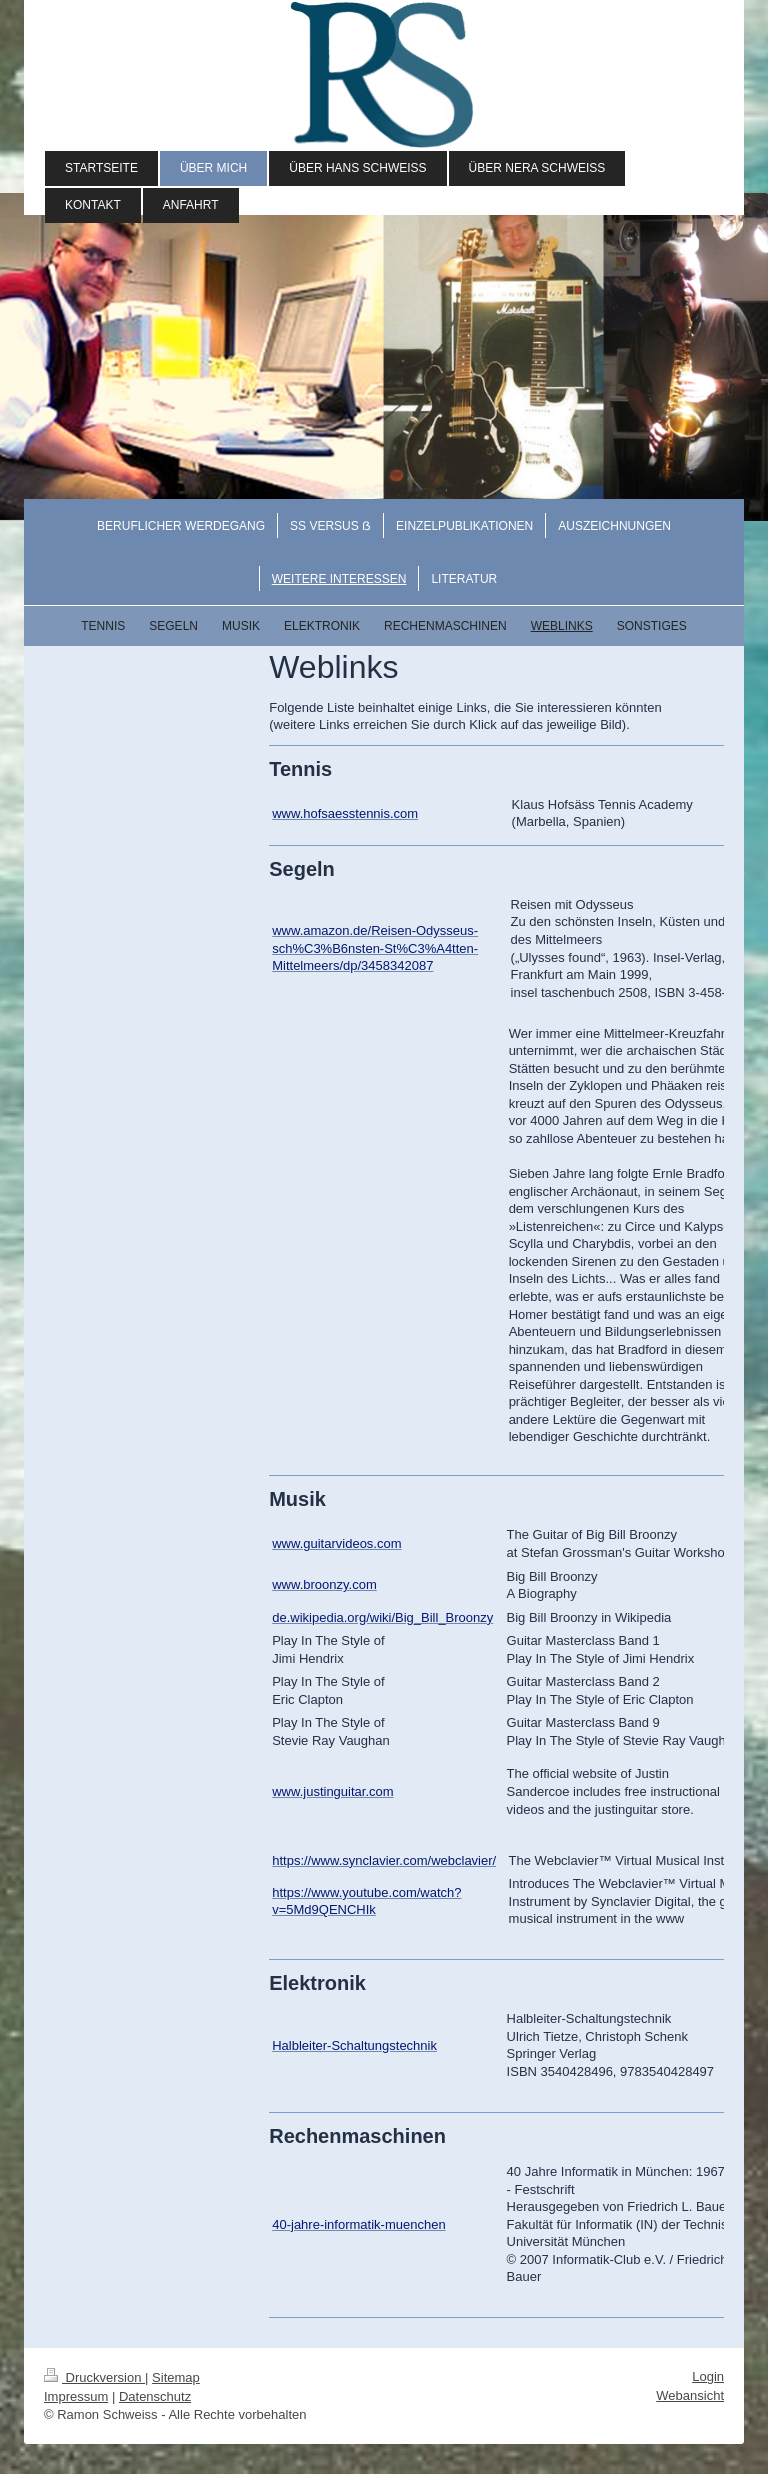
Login (708, 2376)
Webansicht (690, 2395)
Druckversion (94, 2377)
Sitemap (176, 2377)
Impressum (76, 2396)
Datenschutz (155, 2396)
